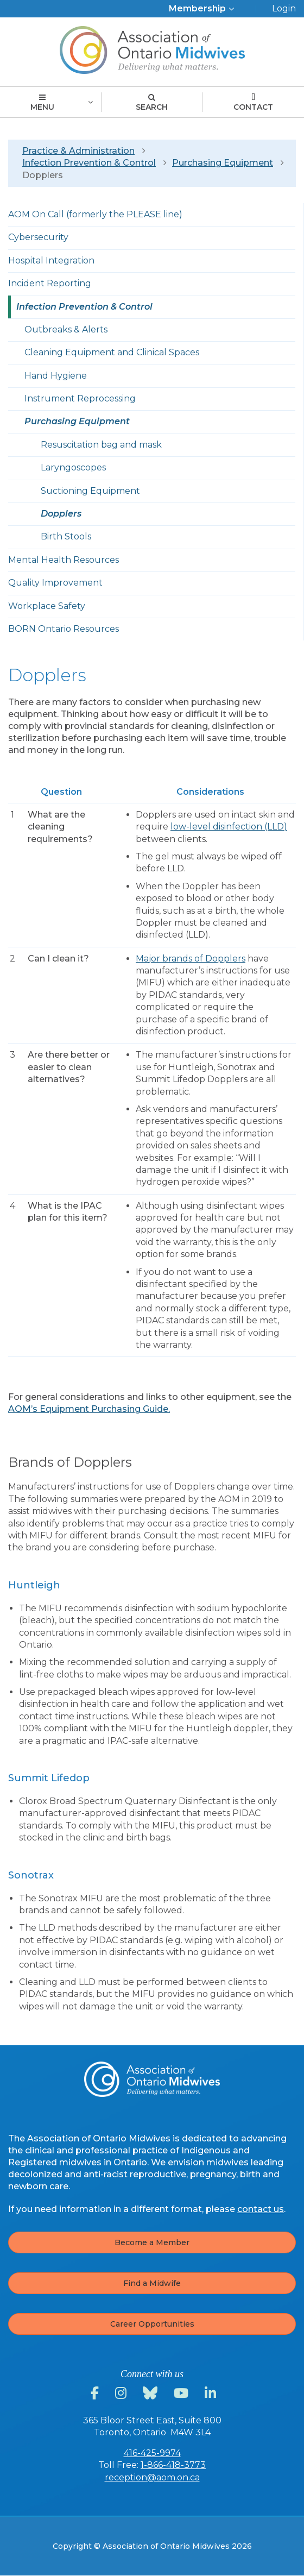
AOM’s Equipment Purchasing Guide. (89, 1409)
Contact (253, 102)
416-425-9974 (152, 2453)
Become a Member (152, 2242)
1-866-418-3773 (173, 2465)
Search (152, 102)
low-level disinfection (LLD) (228, 826)
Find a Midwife (152, 2283)
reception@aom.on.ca (152, 2477)
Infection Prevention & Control (89, 163)
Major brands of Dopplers (190, 958)
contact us (260, 2209)
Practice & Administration (78, 151)
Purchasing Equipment (222, 163)
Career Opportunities (152, 2324)
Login (284, 8)
